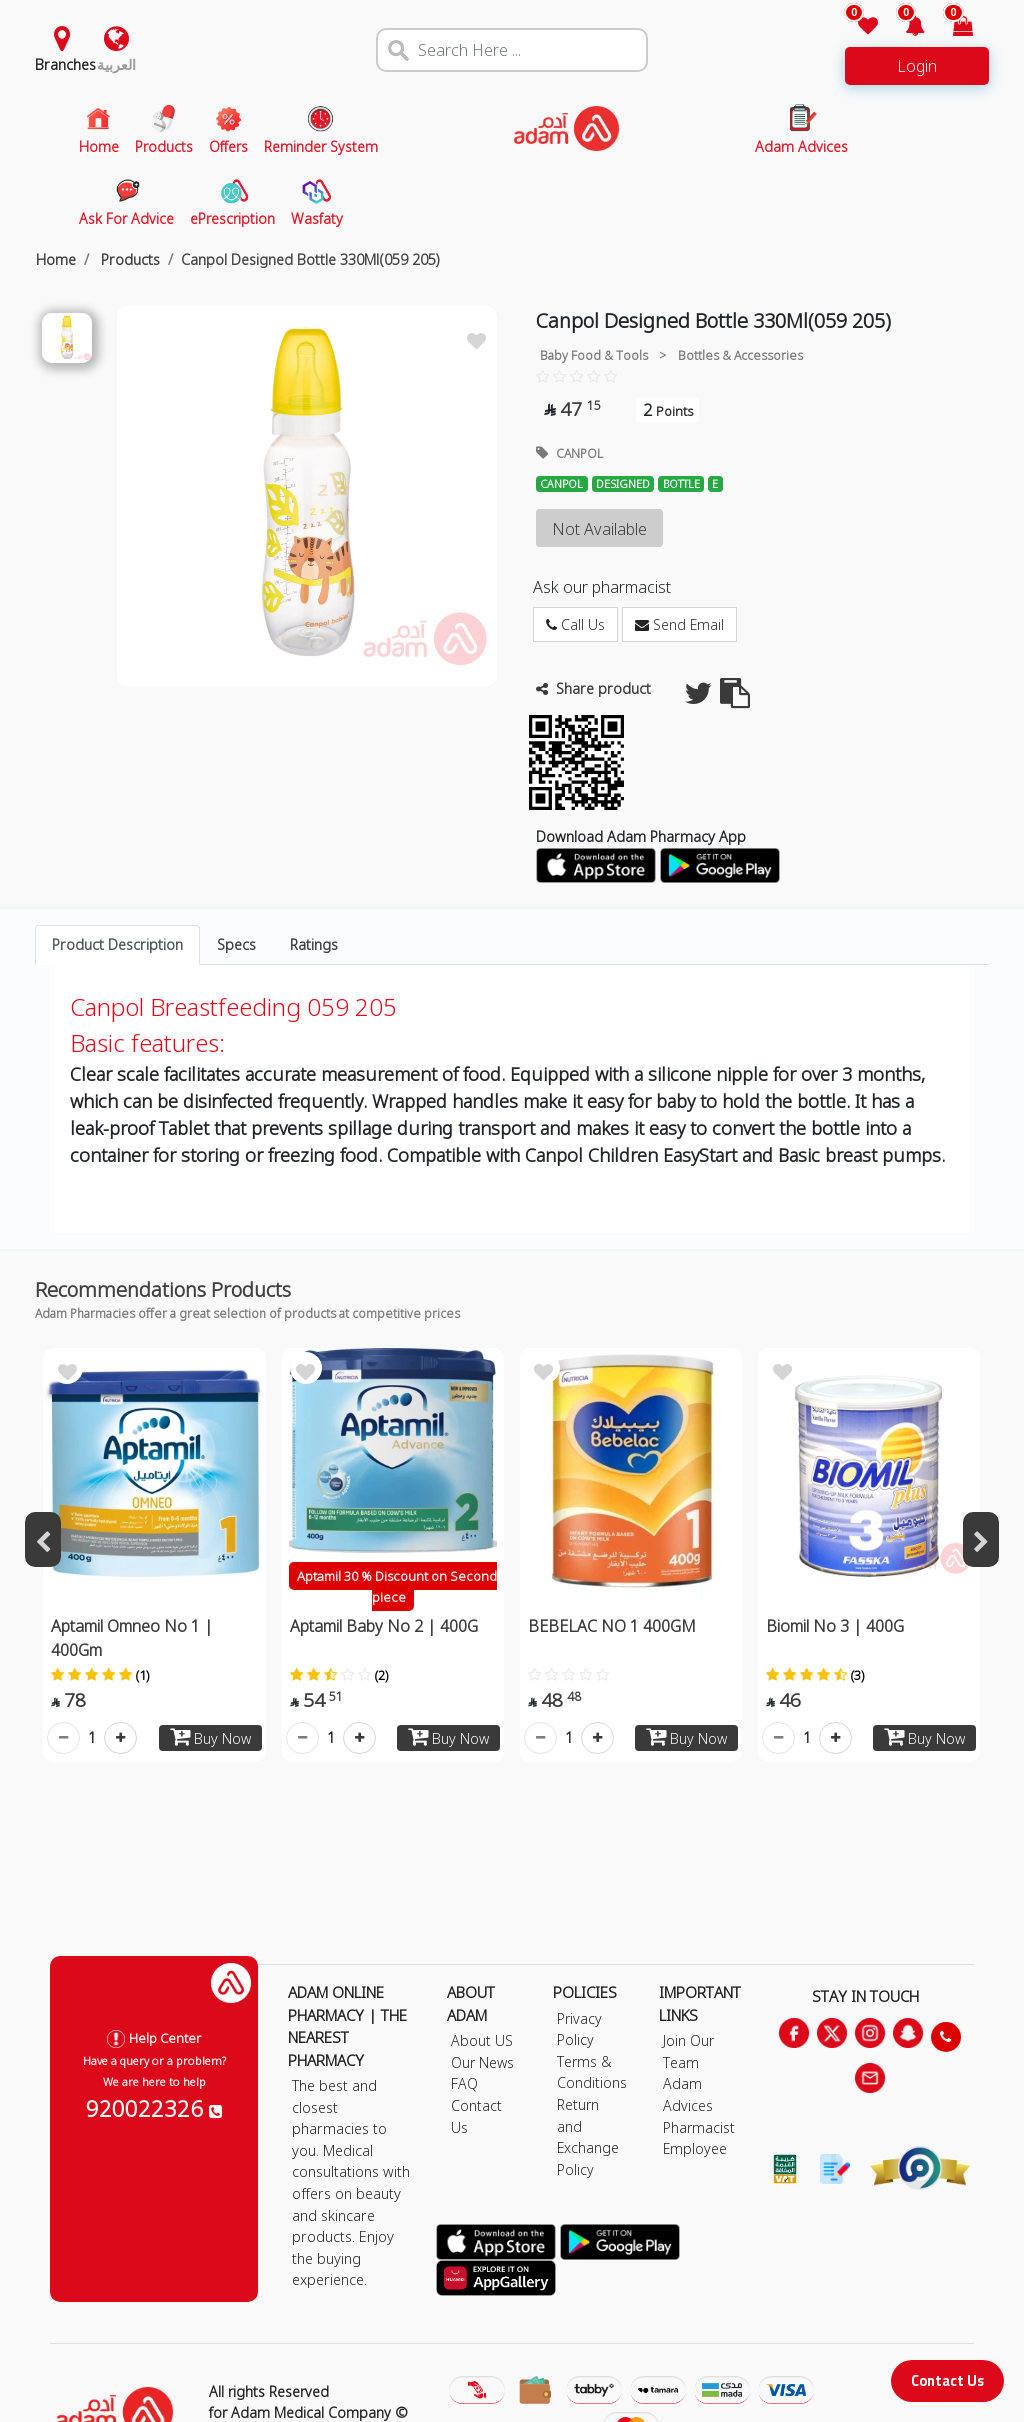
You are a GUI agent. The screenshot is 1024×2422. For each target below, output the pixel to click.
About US (482, 2040)
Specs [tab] (236, 944)
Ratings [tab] (314, 944)
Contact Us (947, 2380)
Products (128, 259)
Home (56, 259)
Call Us (575, 624)
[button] (903, 27)
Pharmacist (699, 2127)
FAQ (464, 2083)
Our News (482, 2062)
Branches (65, 64)
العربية (116, 64)
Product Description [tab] (117, 944)
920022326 (154, 2108)
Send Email (679, 624)
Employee (695, 2148)
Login (917, 66)
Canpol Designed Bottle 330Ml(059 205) (310, 259)
